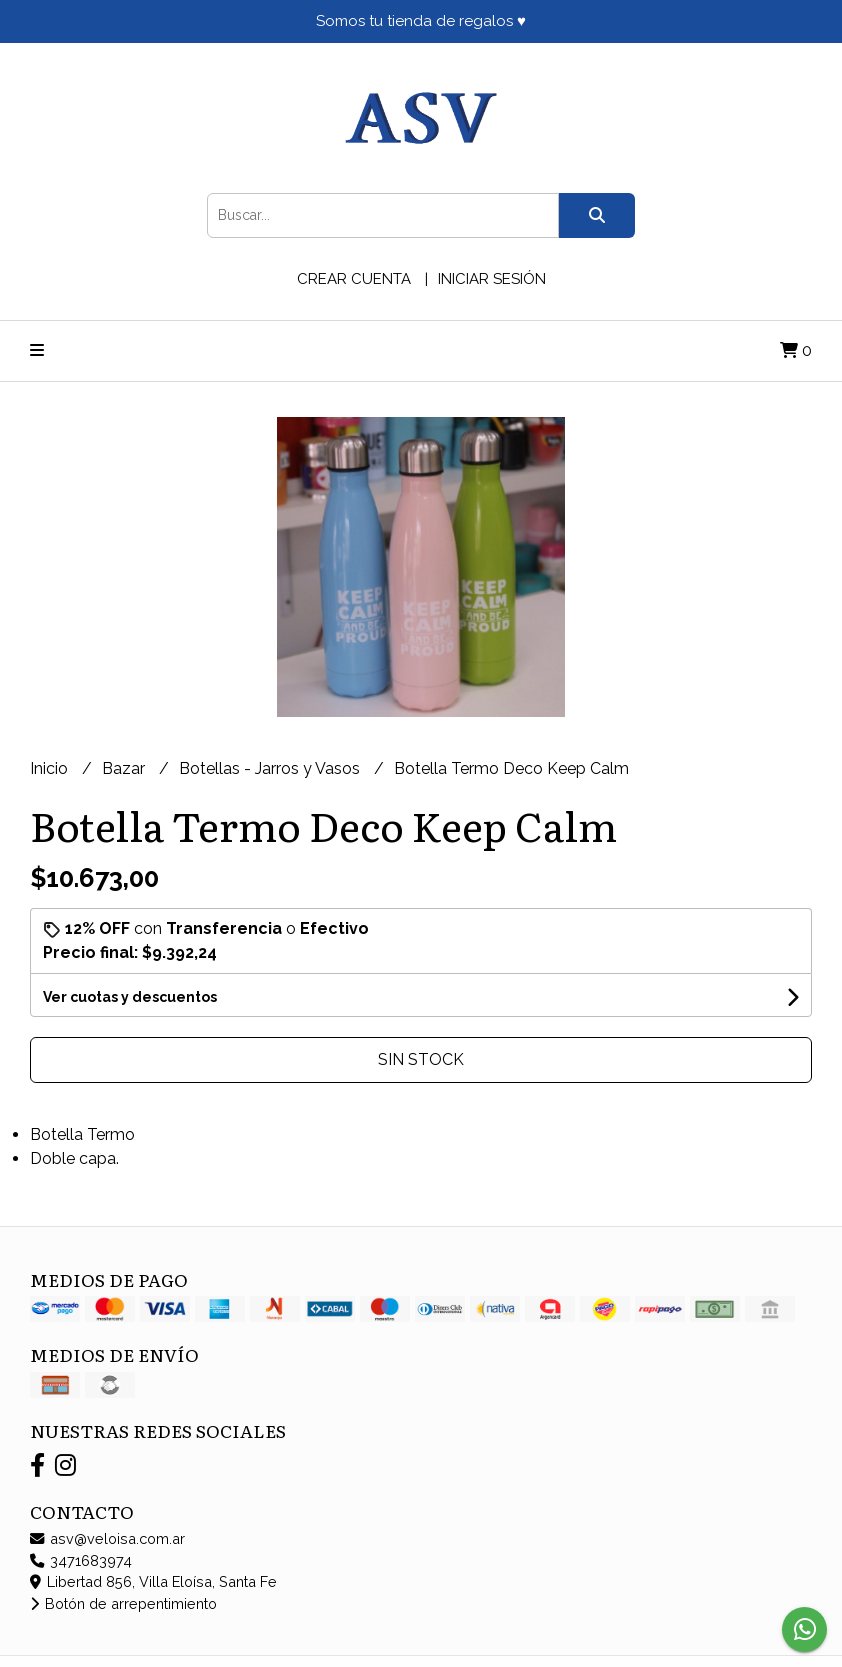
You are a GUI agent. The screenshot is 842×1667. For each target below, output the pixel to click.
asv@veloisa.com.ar (107, 1538)
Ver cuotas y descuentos (130, 997)
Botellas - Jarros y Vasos (271, 768)
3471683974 (81, 1560)
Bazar (125, 768)
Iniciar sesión (492, 279)
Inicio (51, 768)
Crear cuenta (354, 279)
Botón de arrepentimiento (123, 1603)
